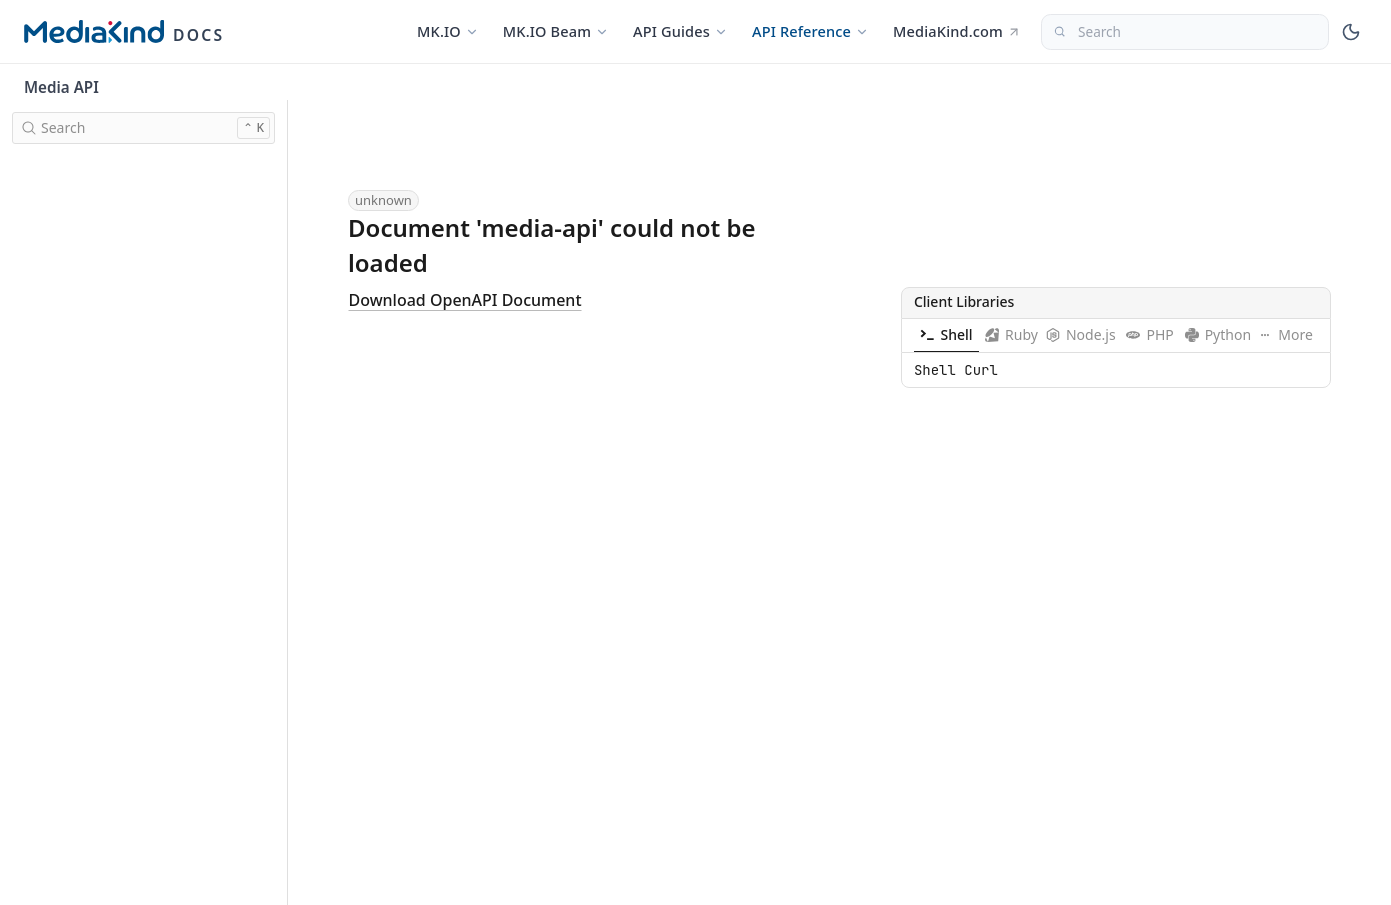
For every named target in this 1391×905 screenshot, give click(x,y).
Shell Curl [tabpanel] (956, 369)
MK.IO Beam (556, 31)
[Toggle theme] (1351, 32)
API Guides (680, 31)
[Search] (1185, 32)
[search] (143, 128)
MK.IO (448, 31)
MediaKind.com (957, 31)
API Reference (810, 31)
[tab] (946, 334)
